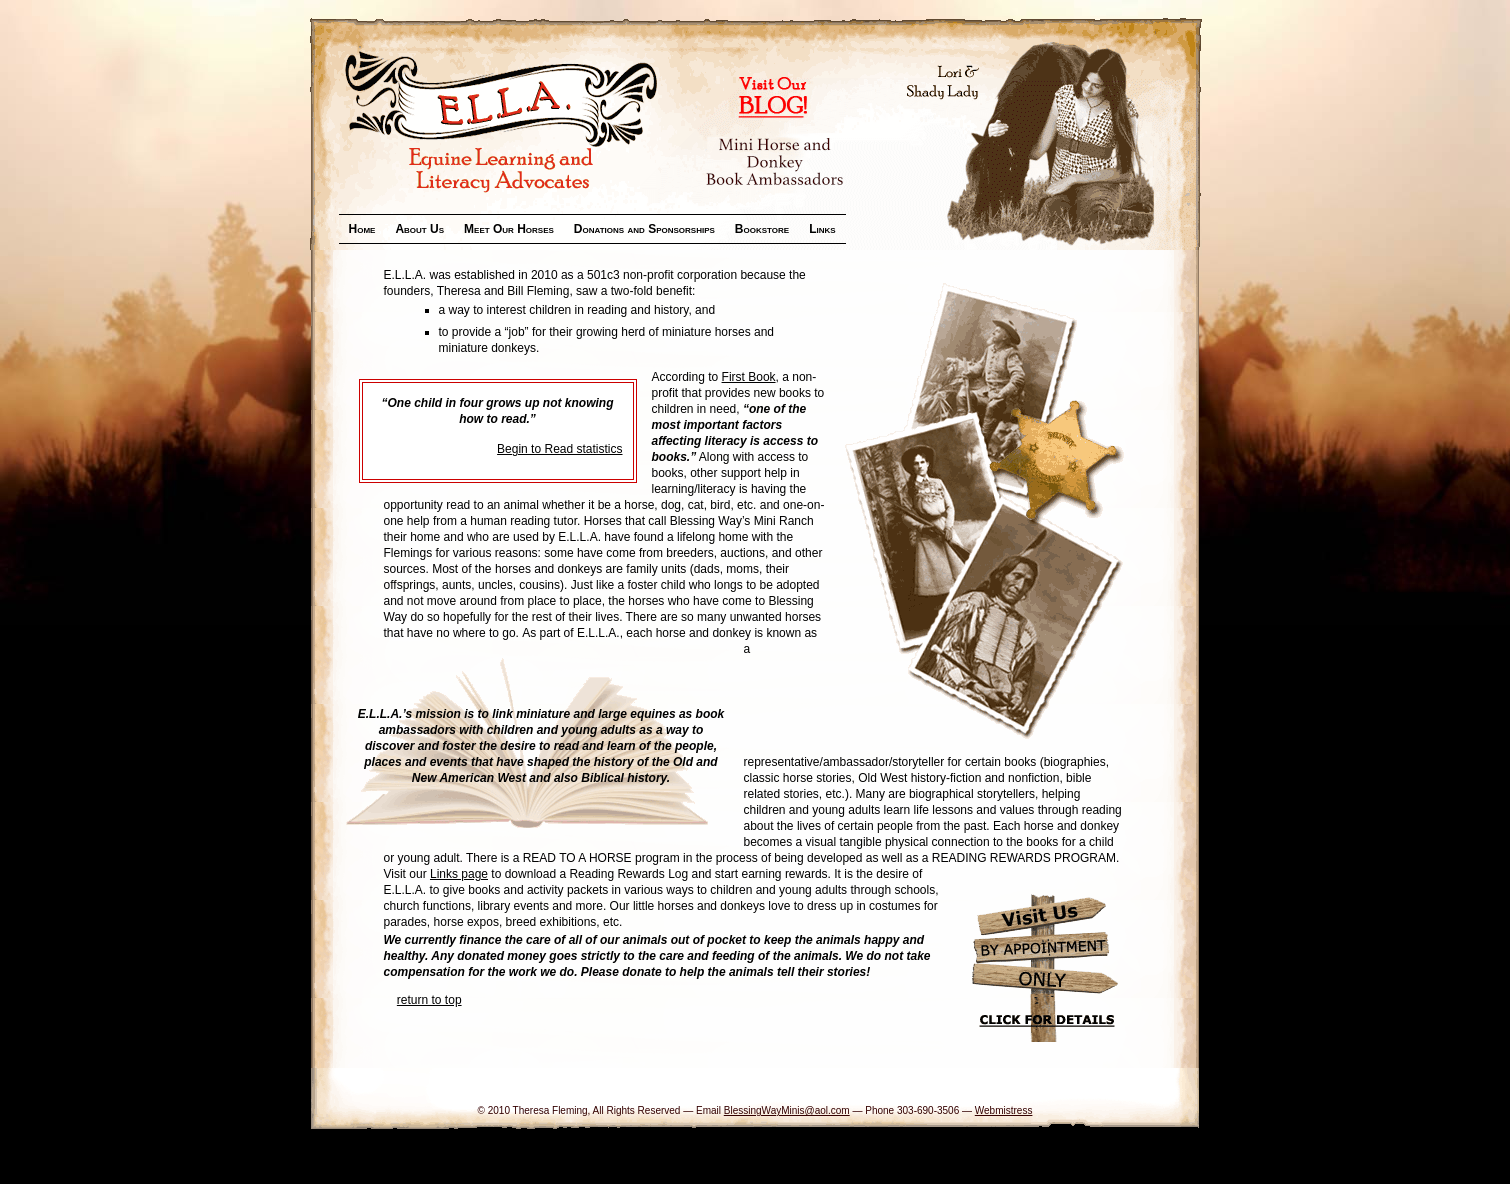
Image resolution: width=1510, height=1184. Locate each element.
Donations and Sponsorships (644, 229)
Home (362, 229)
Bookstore (762, 229)
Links (822, 229)
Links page (459, 874)
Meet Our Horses (509, 229)
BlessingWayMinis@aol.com (787, 1110)
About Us (419, 229)
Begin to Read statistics (559, 449)
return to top (429, 1000)
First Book (749, 377)
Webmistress (1004, 1110)
